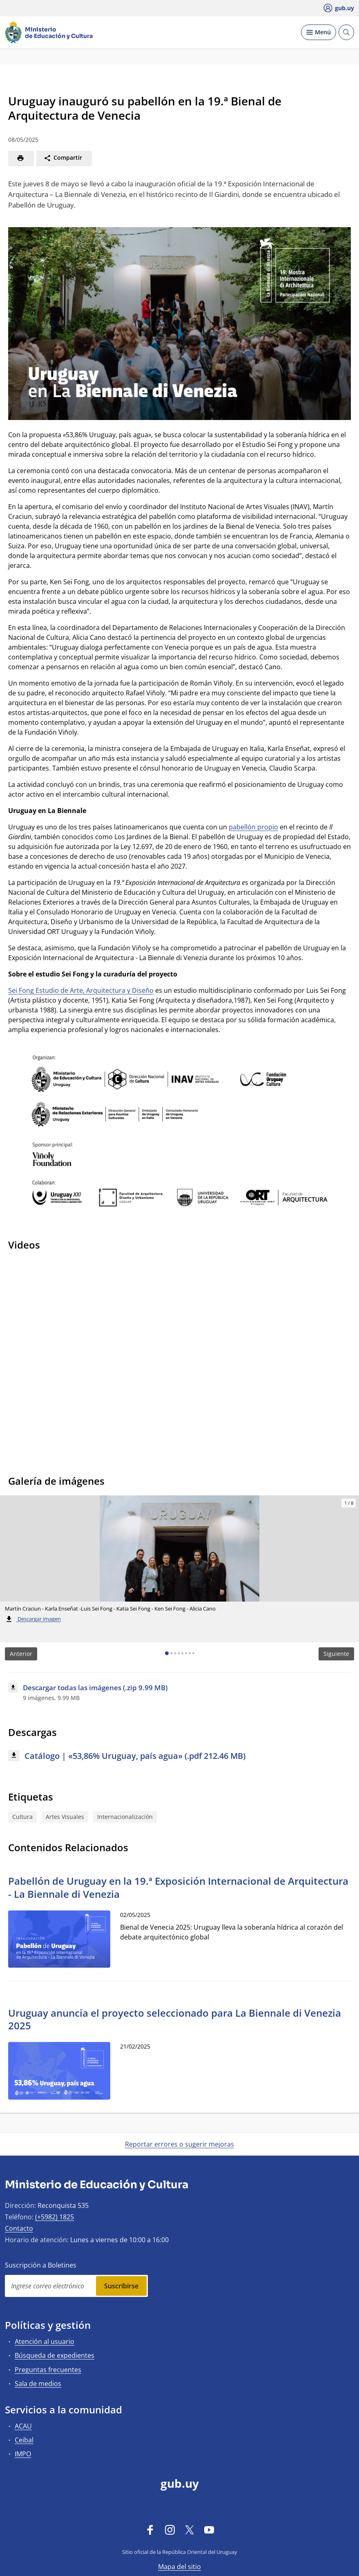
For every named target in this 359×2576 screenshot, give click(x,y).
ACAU (23, 2426)
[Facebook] (150, 2529)
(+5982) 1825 (54, 2216)
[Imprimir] (20, 158)
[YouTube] (209, 2529)
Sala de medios (38, 2383)
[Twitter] (189, 2529)
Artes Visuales (65, 1817)
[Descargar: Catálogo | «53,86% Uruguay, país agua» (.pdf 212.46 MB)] (179, 1756)
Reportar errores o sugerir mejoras (179, 2144)
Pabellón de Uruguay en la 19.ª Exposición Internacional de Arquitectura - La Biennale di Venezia (178, 1887)
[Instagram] (170, 2529)
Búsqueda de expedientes (54, 2355)
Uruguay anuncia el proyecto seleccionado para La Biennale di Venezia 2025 (174, 2019)
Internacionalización (125, 1817)
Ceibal (24, 2439)
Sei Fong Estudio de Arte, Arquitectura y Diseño (81, 990)
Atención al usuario (44, 2341)
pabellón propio (253, 826)
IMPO (23, 2453)
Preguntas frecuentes (48, 2369)
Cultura (22, 1817)
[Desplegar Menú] (318, 32)
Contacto (19, 2228)
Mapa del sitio (179, 2566)
